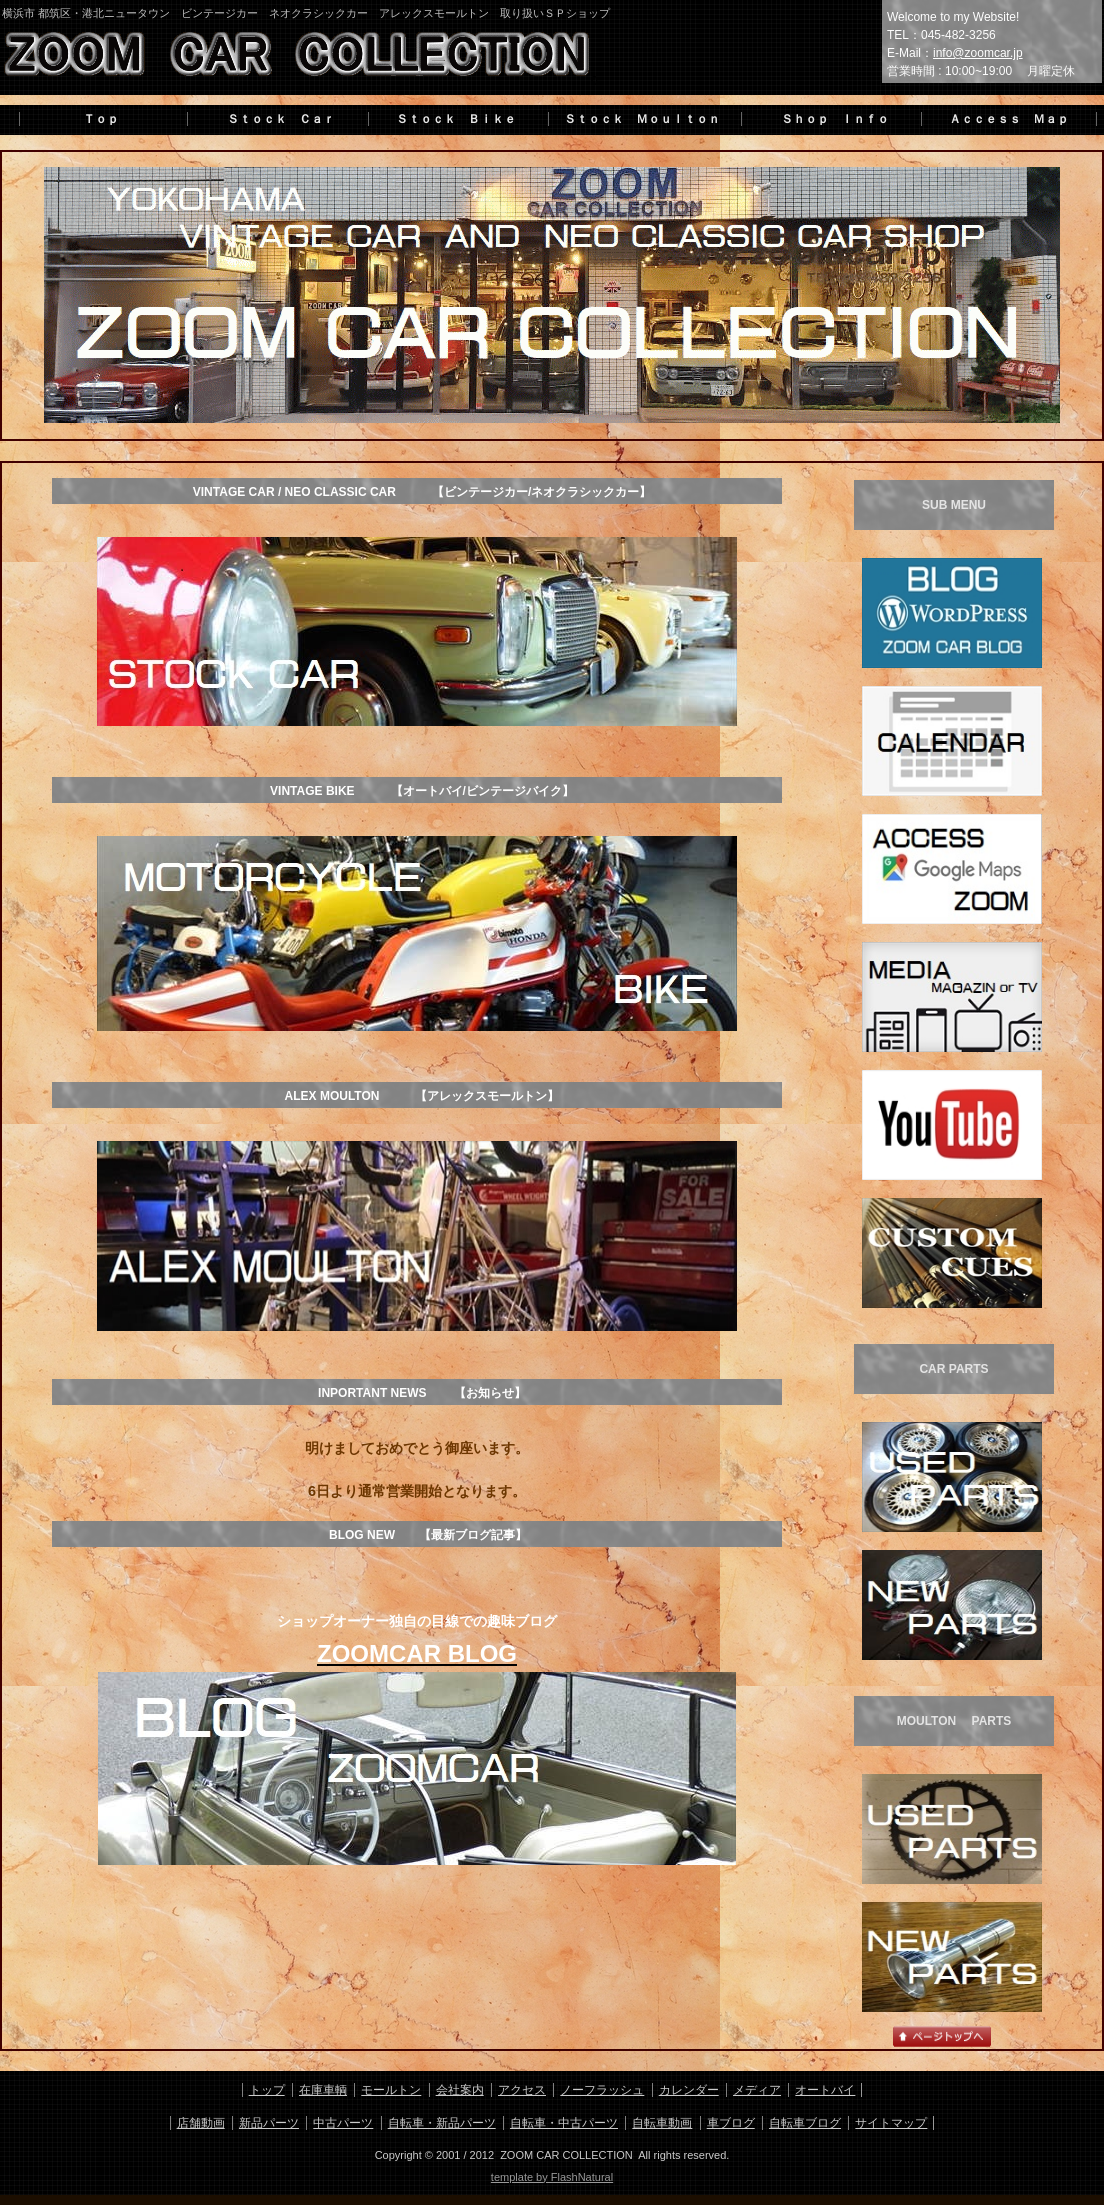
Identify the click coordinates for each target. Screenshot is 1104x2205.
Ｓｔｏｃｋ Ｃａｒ (275, 119)
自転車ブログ (805, 2123)
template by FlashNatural (552, 2177)
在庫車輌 (323, 2090)
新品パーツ (269, 2123)
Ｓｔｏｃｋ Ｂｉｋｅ (456, 119)
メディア (757, 2090)
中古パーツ (343, 2123)
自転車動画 (662, 2123)
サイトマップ (891, 2123)
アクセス (522, 2090)
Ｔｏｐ (101, 119)
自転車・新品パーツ (442, 2123)
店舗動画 (201, 2123)
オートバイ (825, 2090)
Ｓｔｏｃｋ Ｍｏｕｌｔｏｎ (642, 119)
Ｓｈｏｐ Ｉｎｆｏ (829, 119)
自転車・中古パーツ (564, 2123)
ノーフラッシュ (602, 2090)
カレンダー (689, 2090)
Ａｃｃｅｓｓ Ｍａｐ (1009, 119)
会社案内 (460, 2090)
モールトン (391, 2090)
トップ (267, 2090)
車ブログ (731, 2123)
